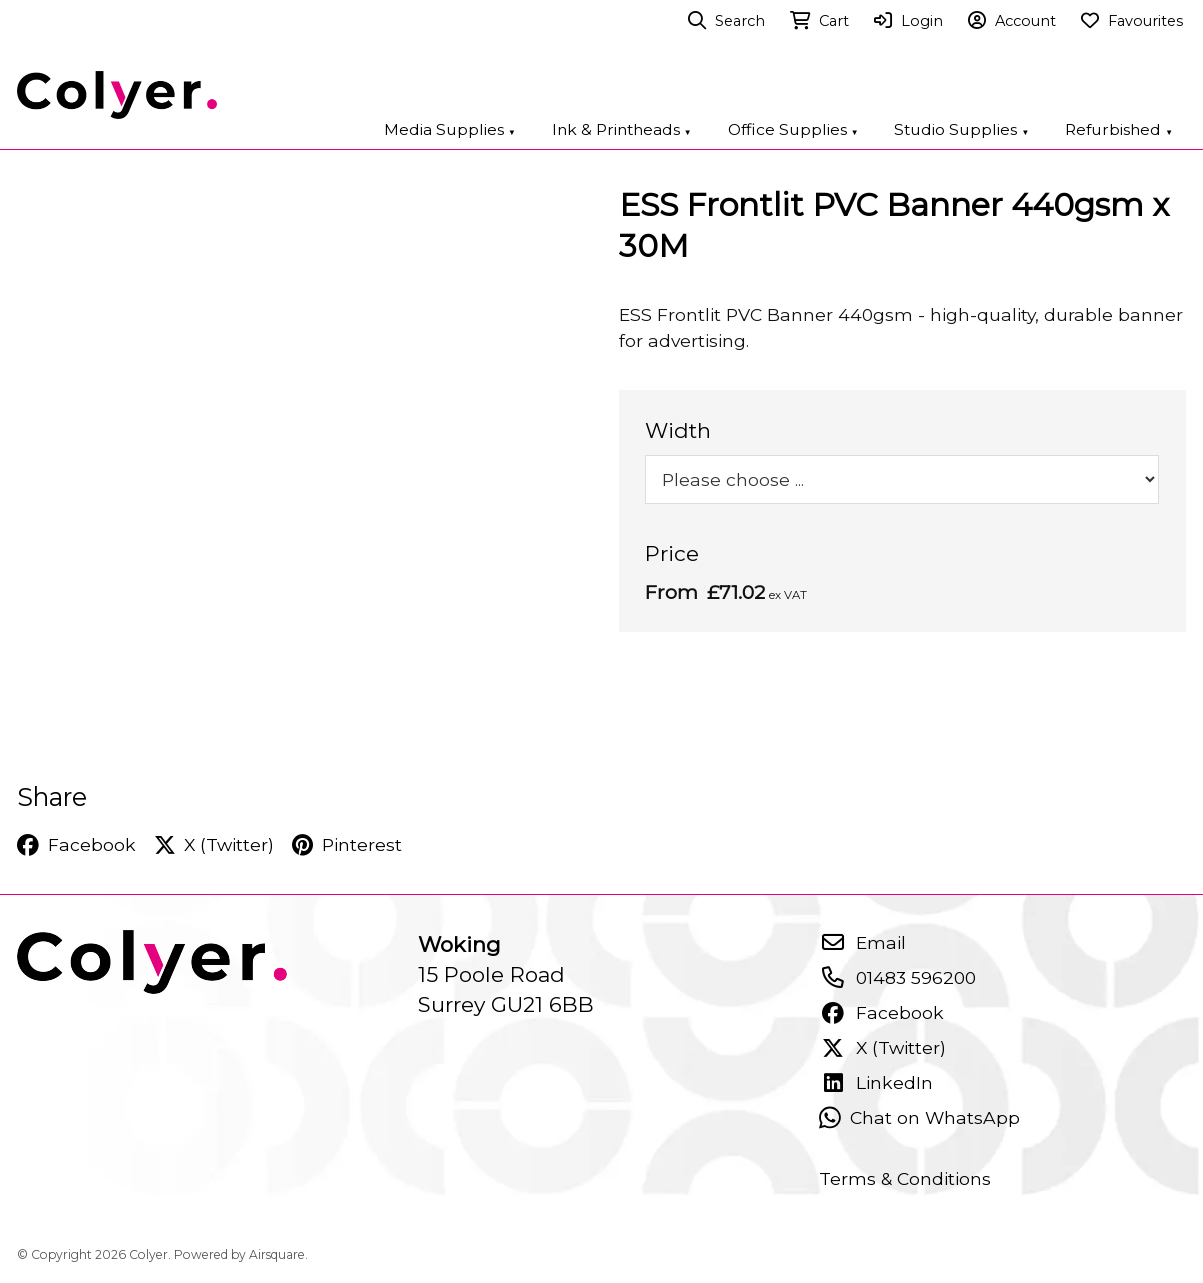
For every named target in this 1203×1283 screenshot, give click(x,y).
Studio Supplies (961, 129)
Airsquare (277, 1254)
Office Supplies (793, 129)
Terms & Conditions (905, 1178)
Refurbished (1119, 129)
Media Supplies (450, 129)
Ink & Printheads (622, 129)
